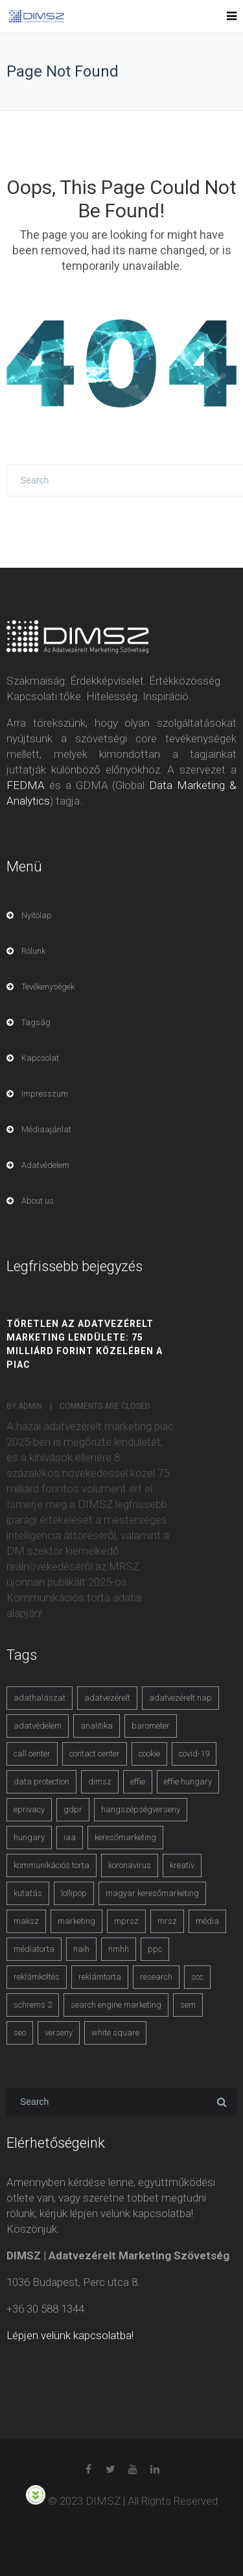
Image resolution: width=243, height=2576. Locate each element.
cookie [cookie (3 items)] (149, 1753)
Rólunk (33, 951)
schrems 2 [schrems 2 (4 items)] (33, 2005)
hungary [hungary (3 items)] (29, 1837)
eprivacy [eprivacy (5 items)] (29, 1809)
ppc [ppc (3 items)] (155, 1949)
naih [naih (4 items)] (81, 1949)
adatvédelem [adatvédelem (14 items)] (38, 1726)
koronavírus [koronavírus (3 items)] (129, 1865)
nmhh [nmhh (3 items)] (118, 1949)
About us (37, 1201)
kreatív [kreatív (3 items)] (182, 1865)
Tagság (36, 1022)
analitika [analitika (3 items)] (96, 1726)
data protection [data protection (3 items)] (41, 1781)
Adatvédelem (45, 1165)
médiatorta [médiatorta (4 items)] (34, 1949)
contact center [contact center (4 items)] (94, 1753)
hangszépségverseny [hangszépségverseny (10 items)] (140, 1809)
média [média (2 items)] (207, 1921)
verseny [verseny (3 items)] (59, 2032)
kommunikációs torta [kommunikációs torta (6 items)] (51, 1865)
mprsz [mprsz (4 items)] (126, 1921)
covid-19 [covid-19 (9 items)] (194, 1753)
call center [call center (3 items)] (32, 1753)
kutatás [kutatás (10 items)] (28, 1893)
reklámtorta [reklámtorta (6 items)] (99, 1977)
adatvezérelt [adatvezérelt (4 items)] (107, 1698)
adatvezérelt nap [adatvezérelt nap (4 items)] (180, 1698)
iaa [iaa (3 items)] (70, 1837)
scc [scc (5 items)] (197, 1977)
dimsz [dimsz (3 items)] (99, 1781)
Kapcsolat (40, 1058)
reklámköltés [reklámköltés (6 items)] (37, 1977)
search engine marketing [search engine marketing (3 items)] (116, 2005)
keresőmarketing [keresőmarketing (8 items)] (125, 1837)
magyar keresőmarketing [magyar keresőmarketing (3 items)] (152, 1893)
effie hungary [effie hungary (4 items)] (188, 1781)
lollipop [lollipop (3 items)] (74, 1893)
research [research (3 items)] (156, 1977)
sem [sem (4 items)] (188, 2005)
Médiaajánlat (46, 1129)
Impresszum (44, 1094)
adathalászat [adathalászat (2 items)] (39, 1698)
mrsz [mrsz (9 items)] (167, 1921)
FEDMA (25, 785)
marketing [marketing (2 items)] (76, 1921)
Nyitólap (36, 915)
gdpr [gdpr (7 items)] (73, 1809)
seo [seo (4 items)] (20, 2032)
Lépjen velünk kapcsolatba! (69, 2335)
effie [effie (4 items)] (137, 1781)
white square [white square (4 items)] (115, 2032)
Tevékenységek (48, 986)
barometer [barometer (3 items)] (151, 1726)
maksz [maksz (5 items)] (26, 1921)
